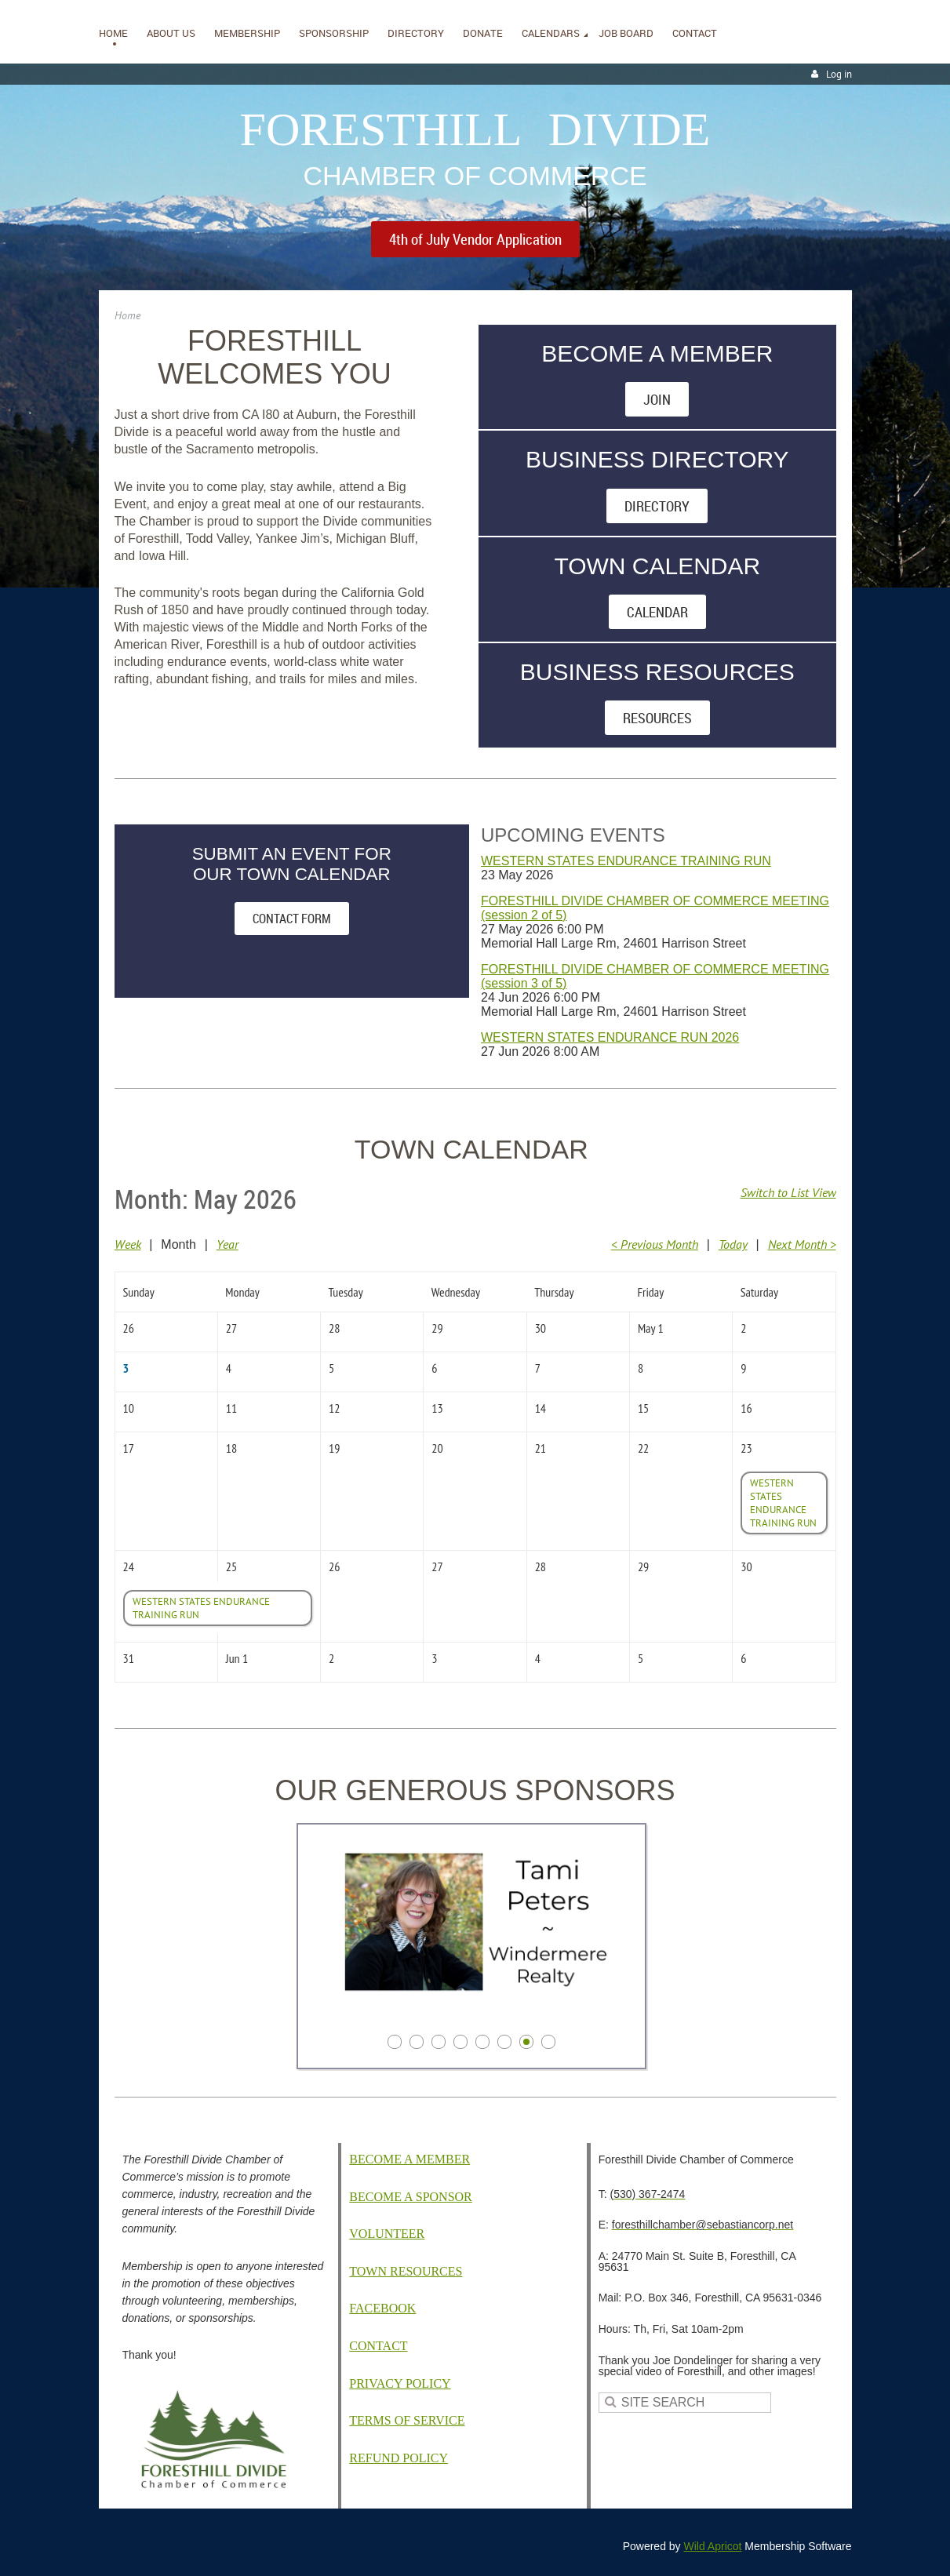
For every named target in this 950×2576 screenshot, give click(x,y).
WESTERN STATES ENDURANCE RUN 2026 (610, 1037)
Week (128, 1244)
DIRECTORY (657, 506)
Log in (839, 74)
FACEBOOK (382, 2308)
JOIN (657, 399)
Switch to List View (788, 1192)
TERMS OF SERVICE (406, 2420)
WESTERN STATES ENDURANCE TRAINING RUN (626, 861)
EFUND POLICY (398, 2458)
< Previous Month (654, 1244)
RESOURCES (657, 717)
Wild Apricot (713, 2546)
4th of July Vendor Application (475, 239)
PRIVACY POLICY (399, 2383)
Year (227, 1244)
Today (733, 1244)
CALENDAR (657, 611)
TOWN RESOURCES (405, 2271)
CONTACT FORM (292, 918)
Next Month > (802, 1244)
